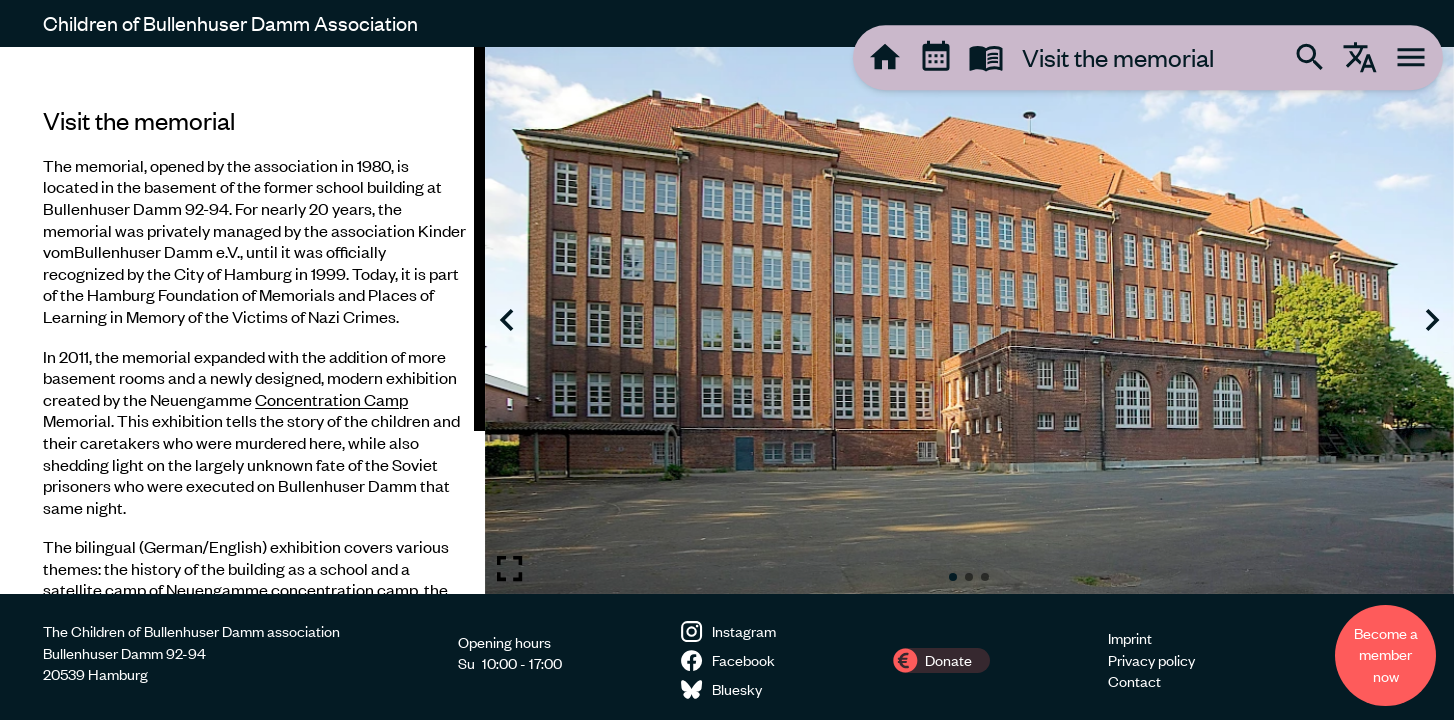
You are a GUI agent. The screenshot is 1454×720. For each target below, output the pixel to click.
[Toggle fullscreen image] (509, 568)
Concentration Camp (331, 399)
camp (125, 589)
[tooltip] (885, 57)
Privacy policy (1151, 660)
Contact (1134, 681)
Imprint (1130, 638)
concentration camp (344, 589)
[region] (242, 320)
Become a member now (1386, 654)
